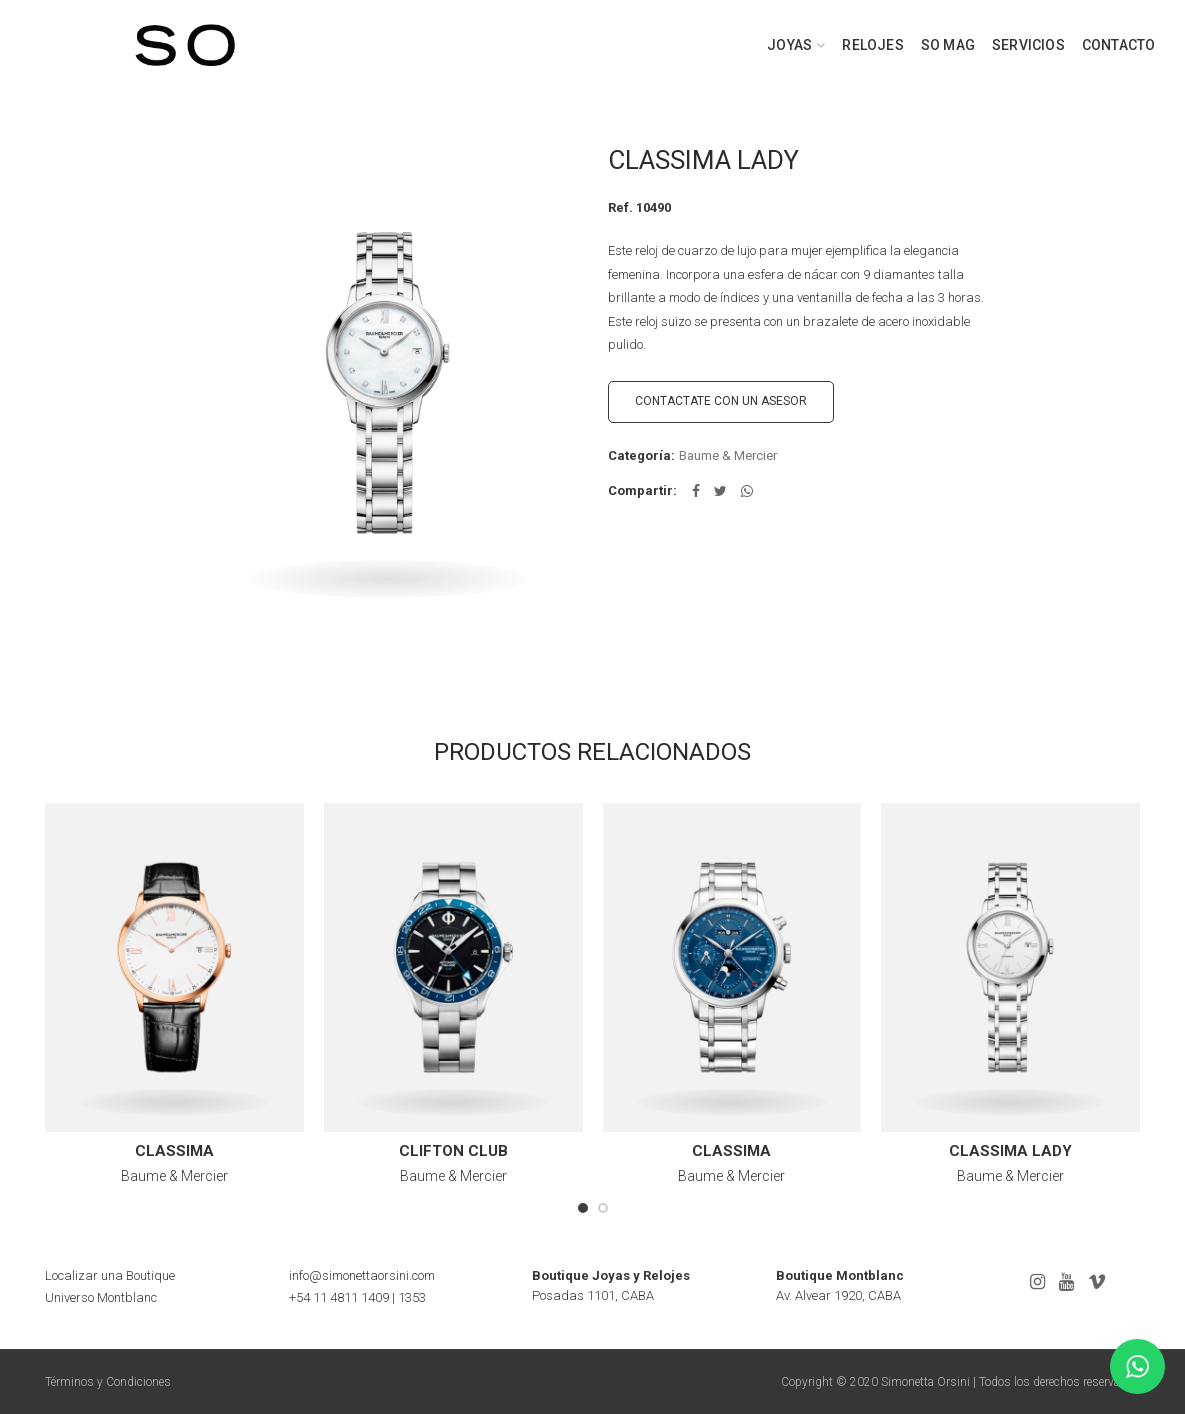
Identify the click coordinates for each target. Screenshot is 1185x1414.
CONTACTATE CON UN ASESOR (721, 401)
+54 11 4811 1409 (339, 1297)
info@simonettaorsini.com (362, 1275)
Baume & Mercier (728, 455)
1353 (412, 1297)
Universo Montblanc (101, 1297)
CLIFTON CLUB (453, 1151)
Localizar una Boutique (110, 1275)
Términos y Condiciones (108, 1382)
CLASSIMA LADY (1010, 1151)
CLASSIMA (174, 1151)
